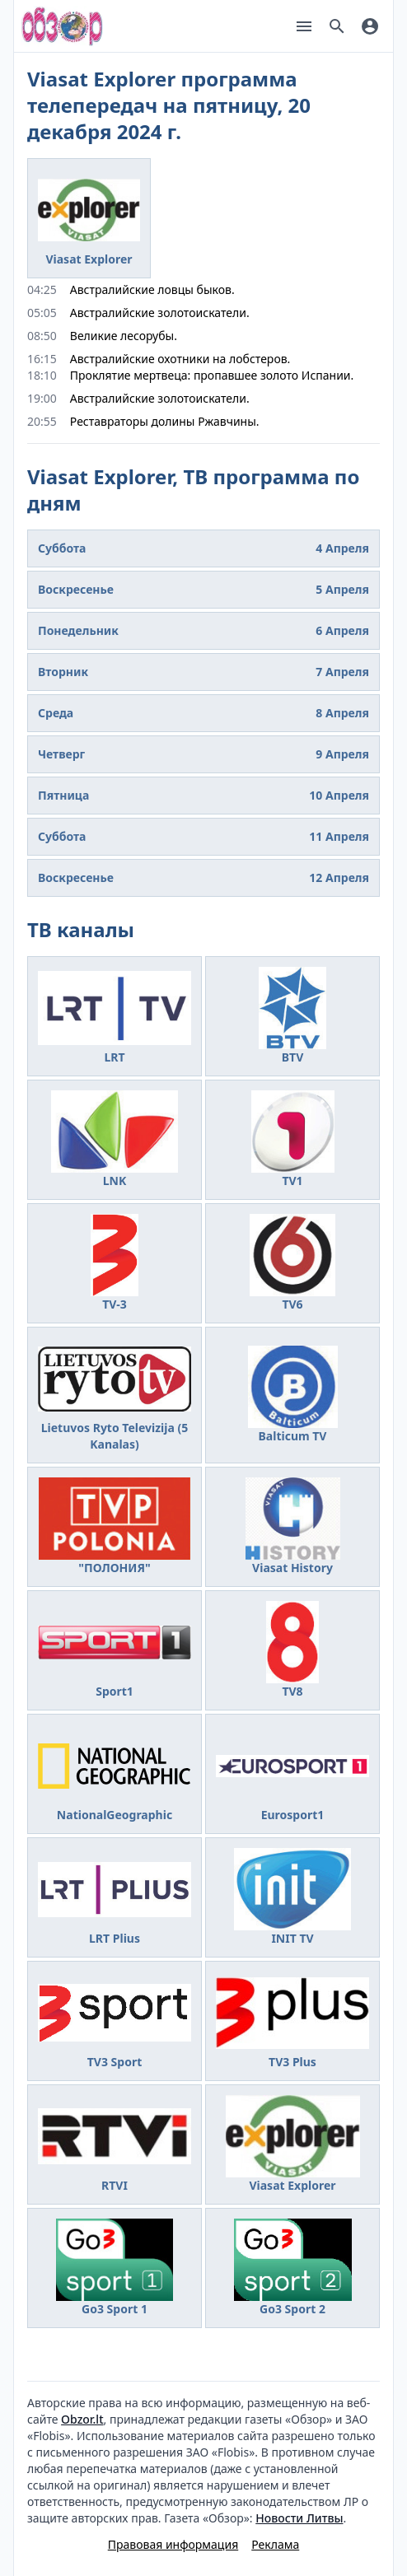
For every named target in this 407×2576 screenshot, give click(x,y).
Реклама (275, 2544)
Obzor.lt (82, 2419)
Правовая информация (173, 2544)
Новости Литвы (299, 2518)
